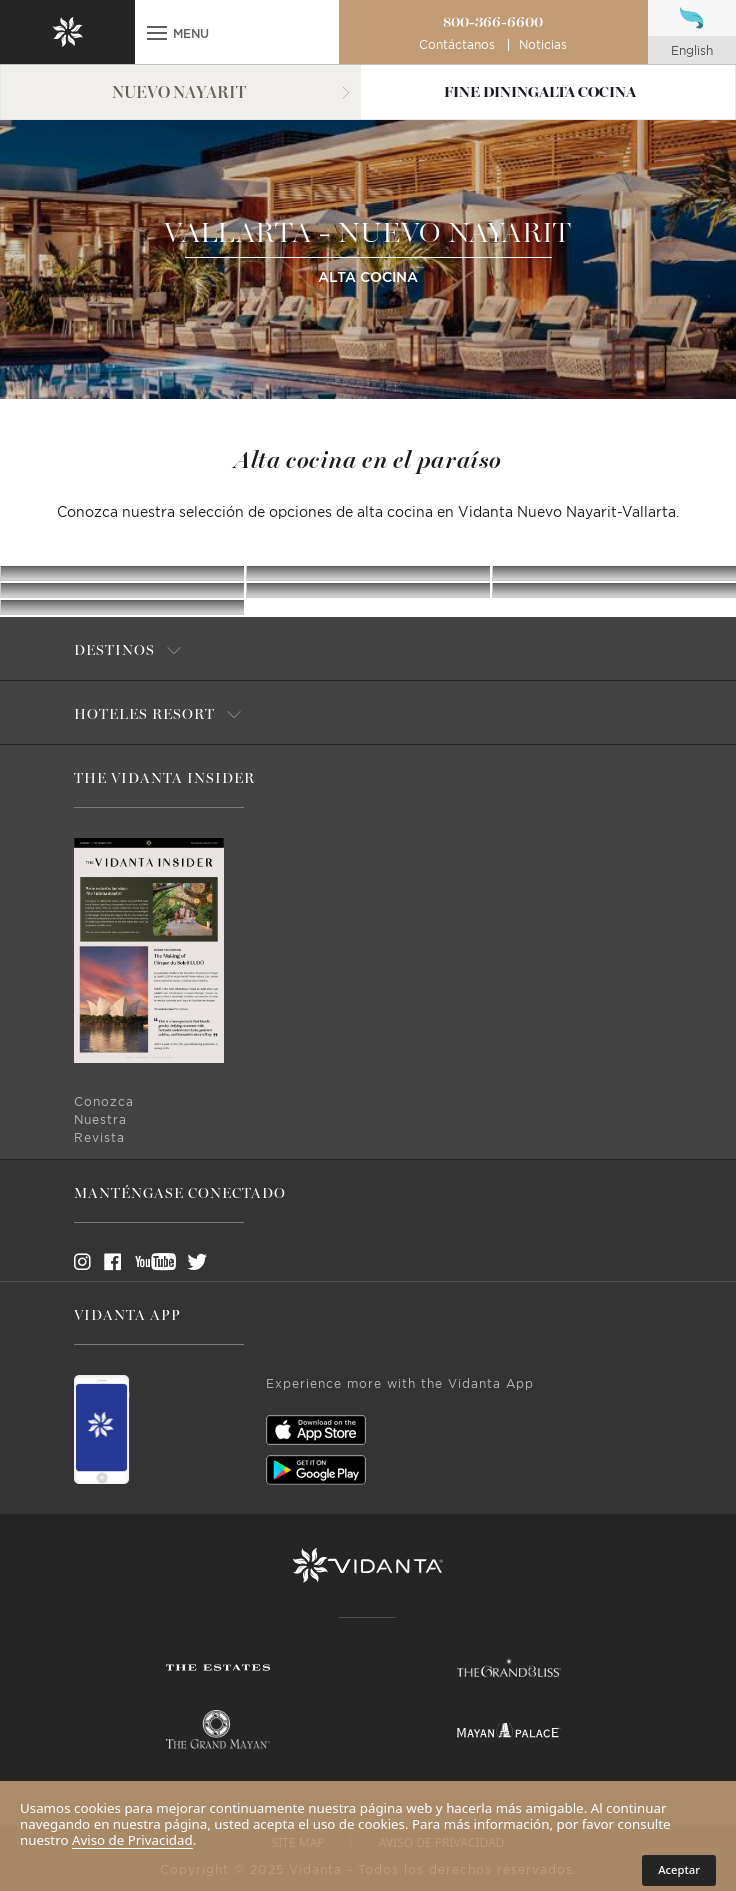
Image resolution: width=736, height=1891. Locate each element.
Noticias (543, 45)
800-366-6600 (493, 22)
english (692, 51)
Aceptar (679, 1869)
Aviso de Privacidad (132, 1840)
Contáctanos (457, 45)
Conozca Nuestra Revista (104, 1120)
